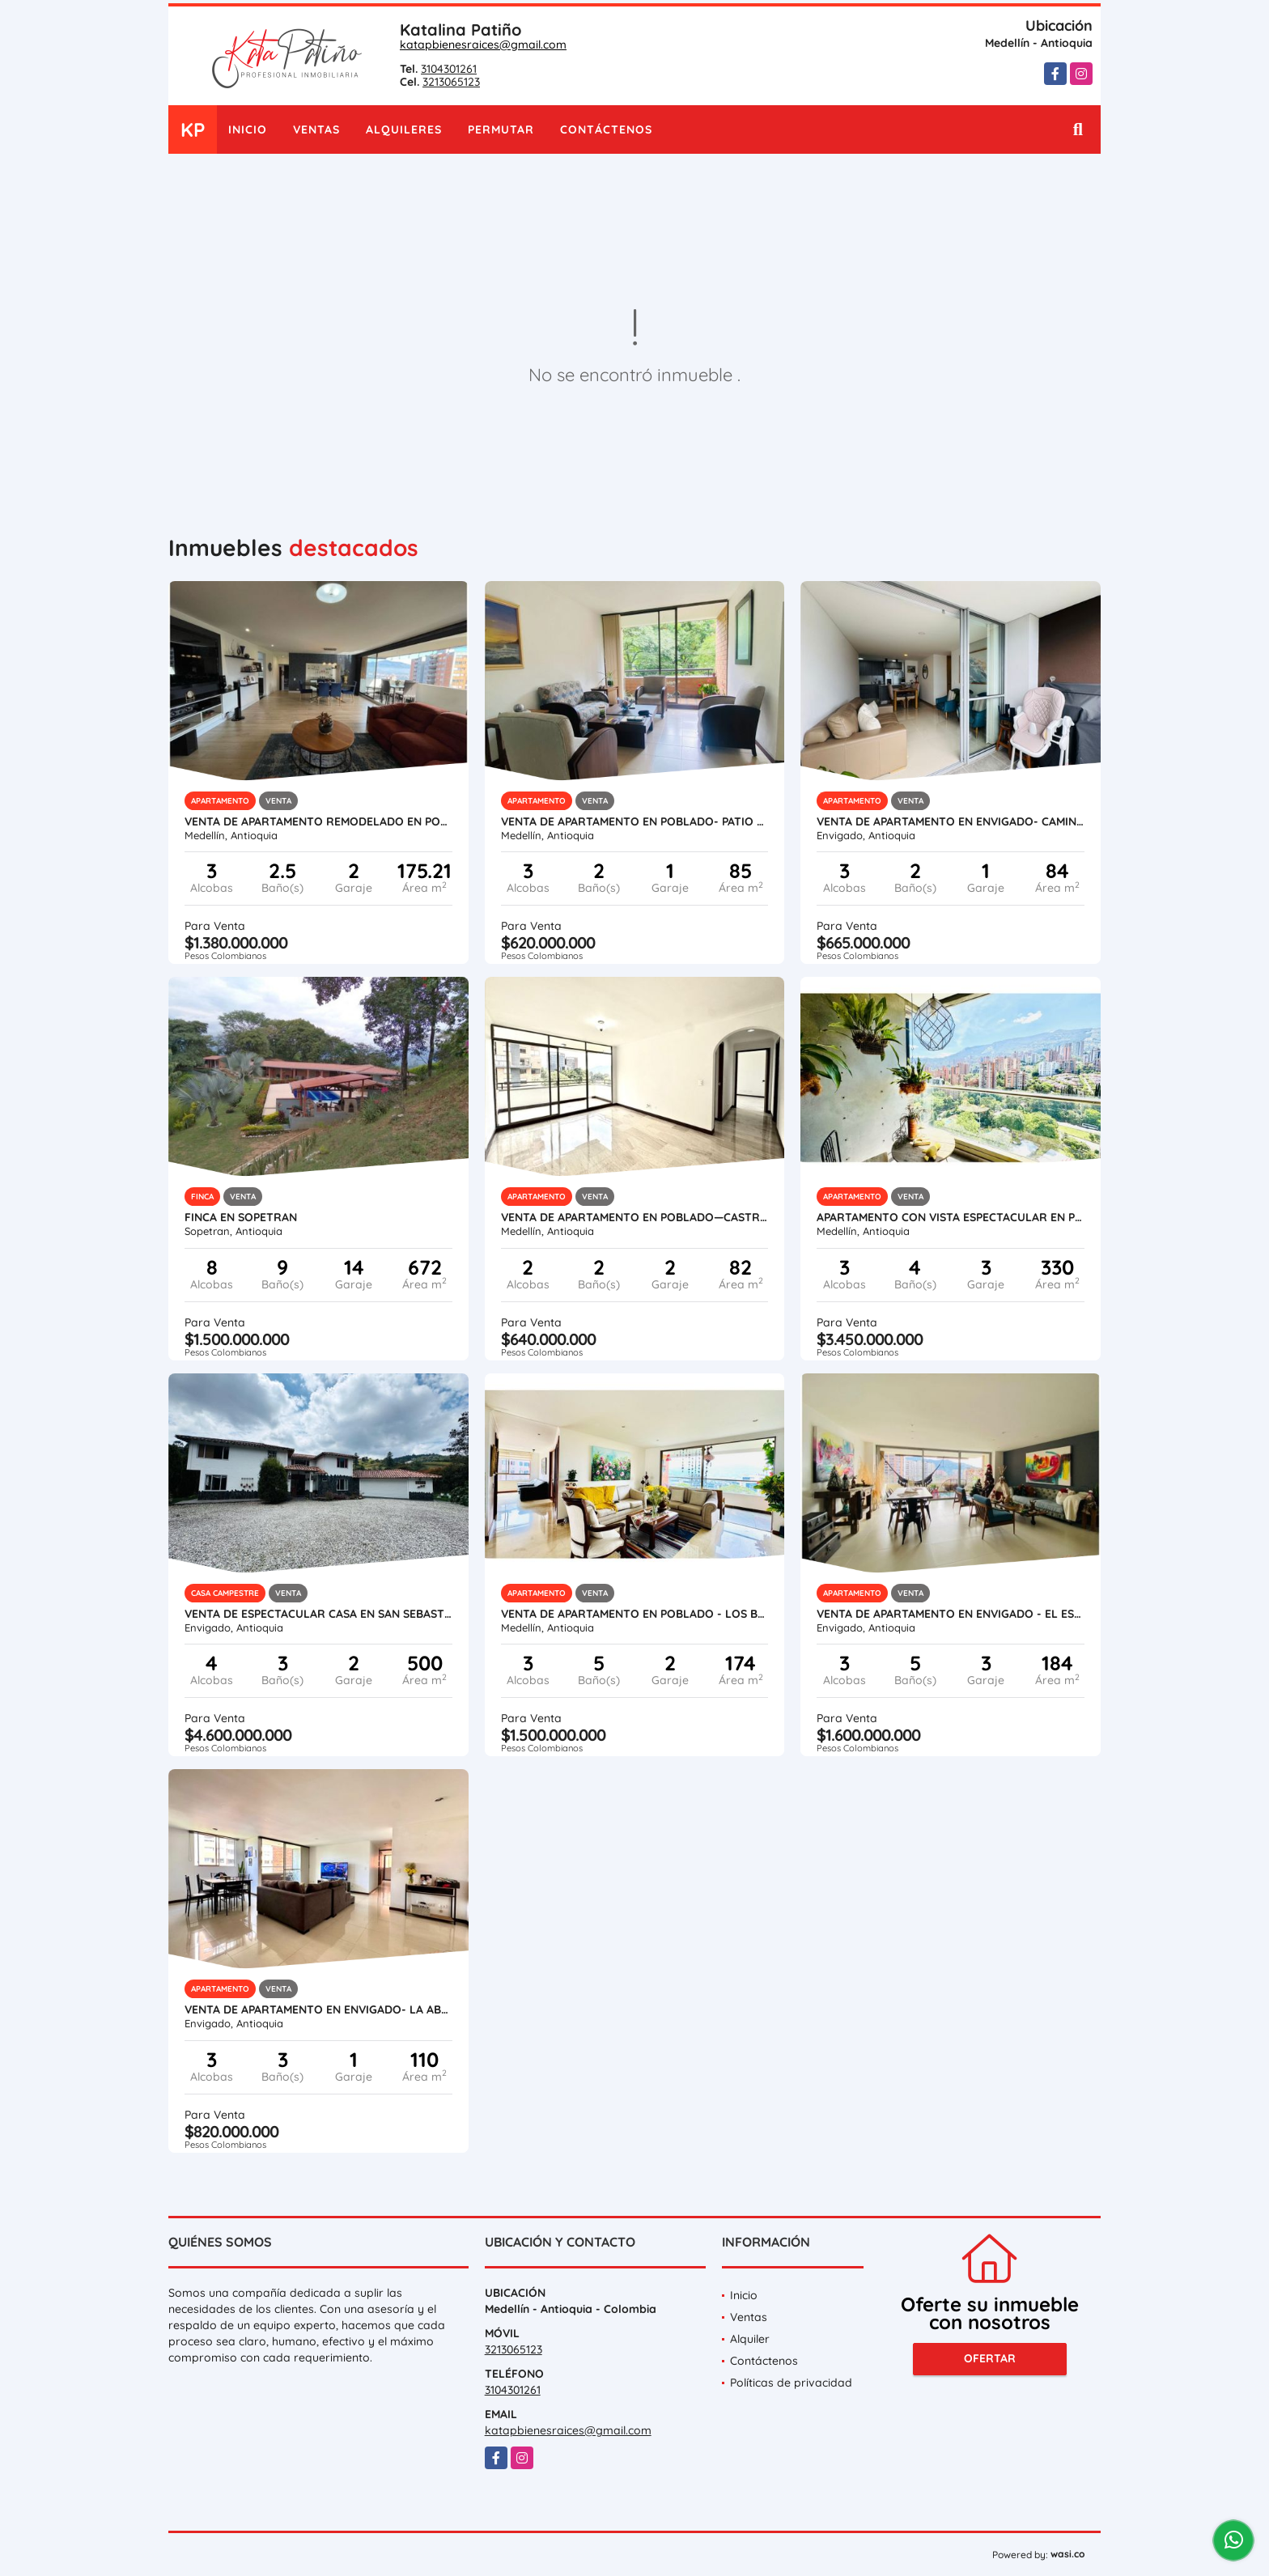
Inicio (247, 129)
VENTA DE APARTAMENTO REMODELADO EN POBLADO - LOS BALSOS (318, 821)
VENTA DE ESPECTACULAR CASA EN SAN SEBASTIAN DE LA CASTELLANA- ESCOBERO (318, 1613)
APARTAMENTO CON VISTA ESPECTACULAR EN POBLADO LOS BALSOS (950, 1217)
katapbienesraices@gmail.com (483, 44)
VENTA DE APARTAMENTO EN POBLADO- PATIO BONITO (635, 821)
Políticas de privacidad (791, 2382)
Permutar (501, 129)
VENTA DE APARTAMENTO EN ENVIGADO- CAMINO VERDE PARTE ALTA (950, 821)
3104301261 (449, 69)
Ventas (316, 129)
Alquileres (404, 129)
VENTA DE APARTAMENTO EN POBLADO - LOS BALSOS (635, 1613)
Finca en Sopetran (241, 1217)
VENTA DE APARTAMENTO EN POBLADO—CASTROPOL (635, 1217)
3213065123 (451, 81)
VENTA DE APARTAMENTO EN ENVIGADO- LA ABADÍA (318, 2009)
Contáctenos (606, 129)
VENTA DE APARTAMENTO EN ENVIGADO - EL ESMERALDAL (950, 1613)
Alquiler (750, 2339)
